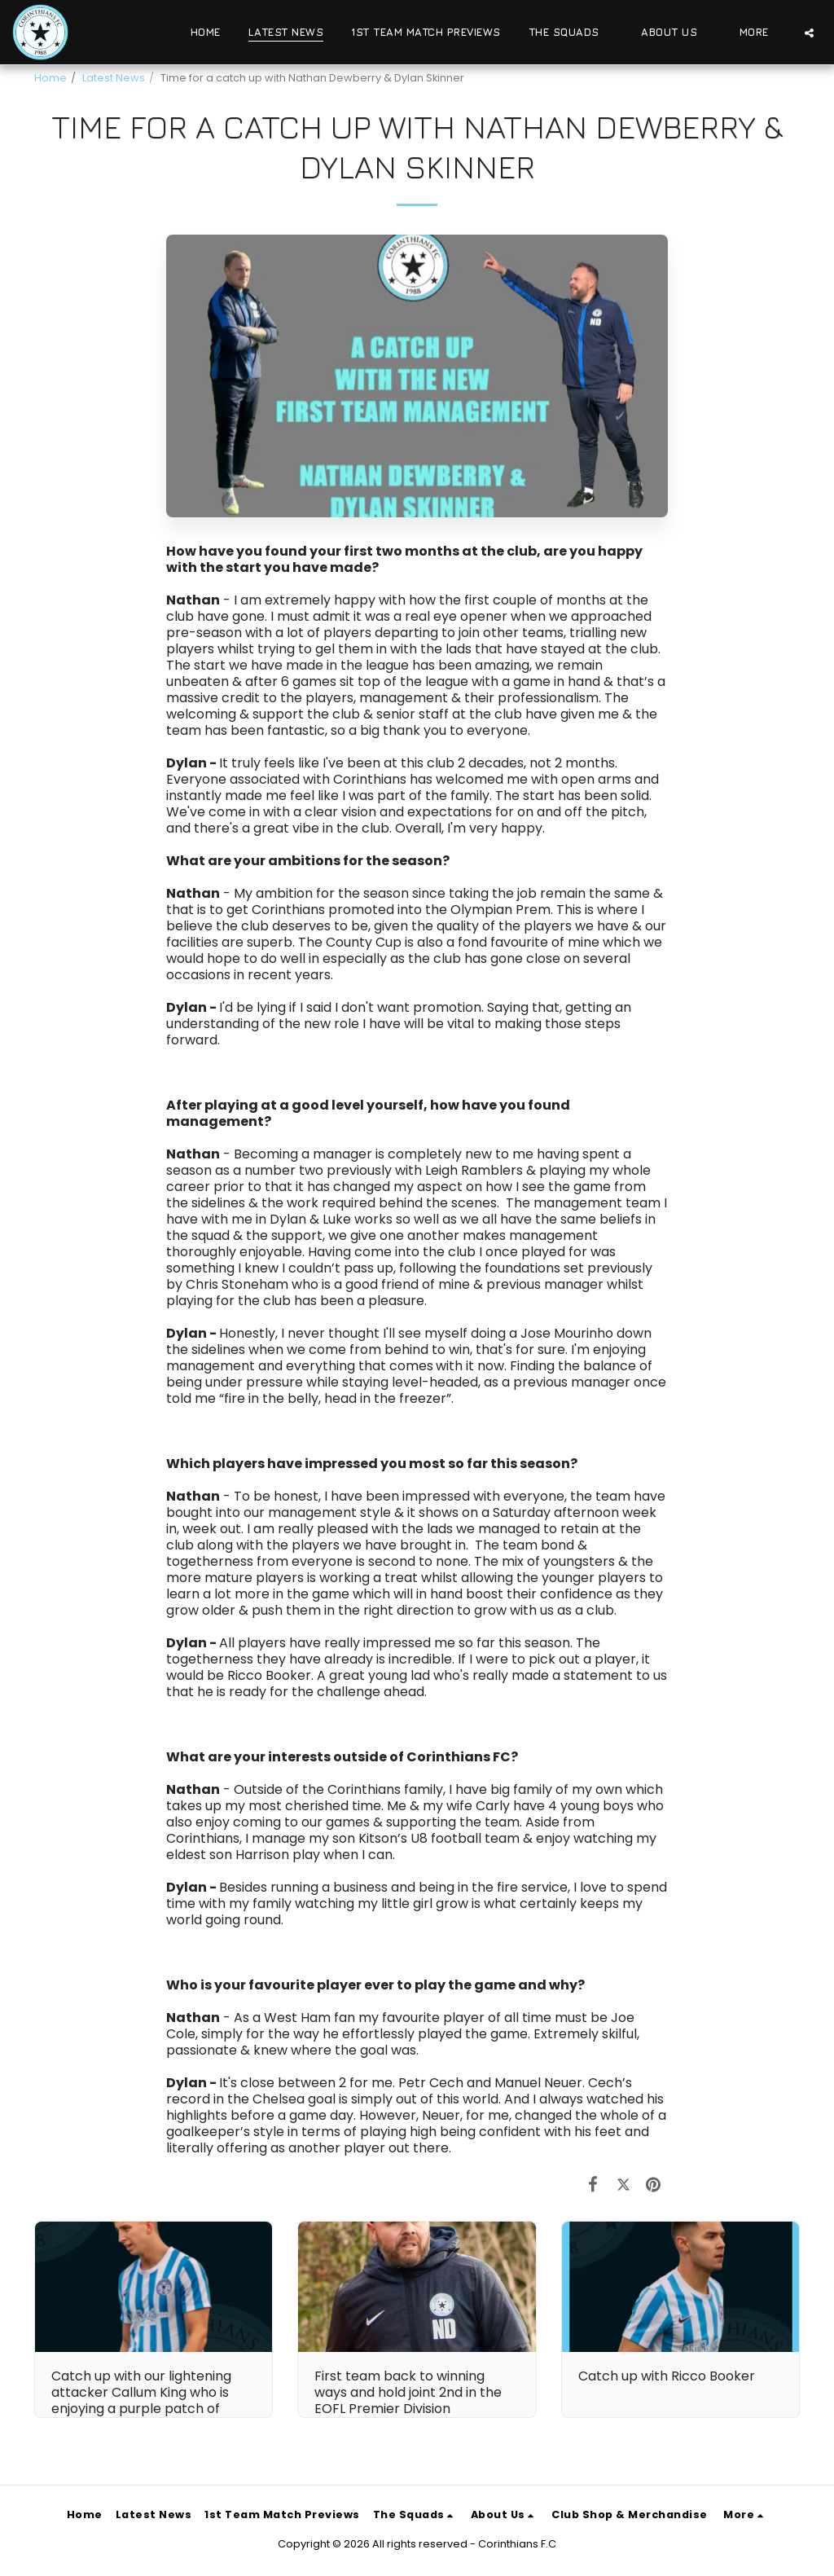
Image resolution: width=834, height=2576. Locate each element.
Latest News (113, 78)
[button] (571, 32)
